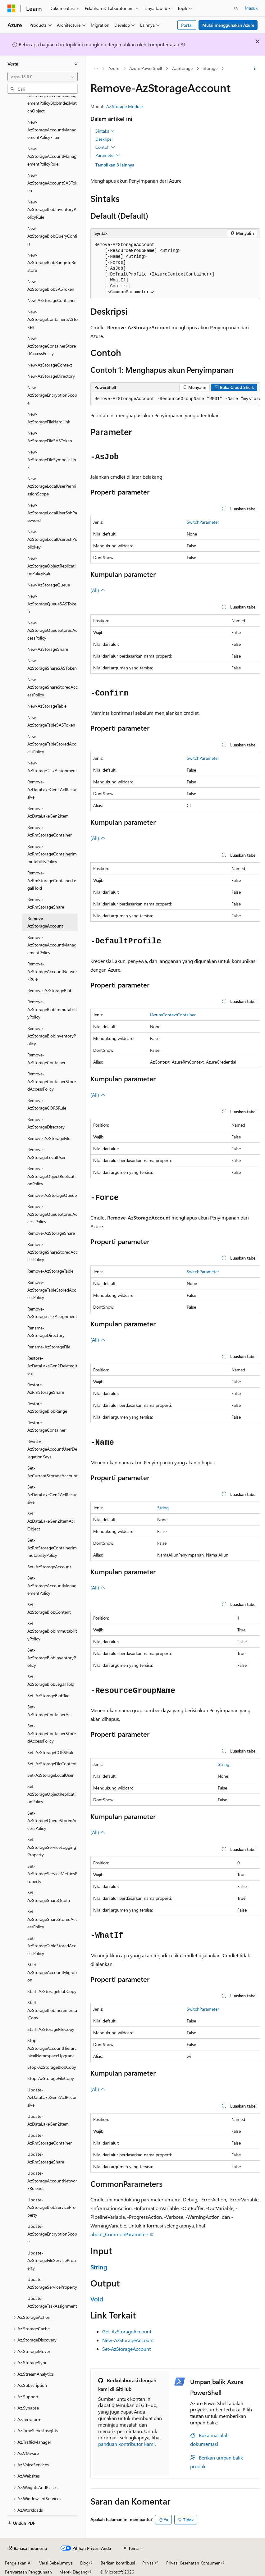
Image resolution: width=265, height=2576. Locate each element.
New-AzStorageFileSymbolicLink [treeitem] (51, 459)
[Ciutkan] (76, 63)
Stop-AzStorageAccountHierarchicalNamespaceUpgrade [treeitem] (52, 2048)
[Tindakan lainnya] (254, 69)
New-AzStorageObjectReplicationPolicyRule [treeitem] (51, 565)
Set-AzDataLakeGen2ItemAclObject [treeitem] (51, 1521)
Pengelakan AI (18, 2563)
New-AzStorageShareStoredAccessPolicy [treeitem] (52, 687)
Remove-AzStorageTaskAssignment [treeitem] (52, 1313)
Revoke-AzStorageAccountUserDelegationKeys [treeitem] (52, 1449)
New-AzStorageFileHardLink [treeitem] (48, 418)
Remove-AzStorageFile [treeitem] (48, 1138)
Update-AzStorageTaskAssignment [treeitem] (52, 2302)
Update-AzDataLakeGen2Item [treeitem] (48, 2120)
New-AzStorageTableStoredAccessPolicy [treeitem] (51, 744)
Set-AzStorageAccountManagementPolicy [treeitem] (51, 1585)
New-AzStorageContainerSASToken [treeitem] (52, 319)
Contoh (105, 147)
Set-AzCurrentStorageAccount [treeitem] (52, 1472)
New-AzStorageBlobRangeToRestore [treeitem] (51, 262)
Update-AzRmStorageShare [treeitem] (45, 2158)
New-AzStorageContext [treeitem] (49, 365)
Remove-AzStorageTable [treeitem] (50, 1271)
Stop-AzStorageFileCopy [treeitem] (50, 2078)
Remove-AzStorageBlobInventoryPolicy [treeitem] (51, 1035)
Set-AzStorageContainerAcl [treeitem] (49, 1710)
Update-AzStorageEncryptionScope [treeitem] (52, 2233)
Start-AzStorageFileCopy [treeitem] (50, 2029)
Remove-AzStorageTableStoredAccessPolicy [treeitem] (51, 1289)
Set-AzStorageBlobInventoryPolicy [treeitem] (51, 1657)
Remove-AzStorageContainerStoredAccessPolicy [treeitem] (51, 1081)
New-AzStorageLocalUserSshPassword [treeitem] (52, 512)
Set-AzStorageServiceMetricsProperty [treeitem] (52, 1873)
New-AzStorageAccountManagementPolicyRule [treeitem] (51, 156)
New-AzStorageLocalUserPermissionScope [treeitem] (51, 486)
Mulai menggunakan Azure (228, 25)
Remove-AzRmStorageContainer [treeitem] (49, 831)
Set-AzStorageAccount (126, 2349)
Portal (187, 25)
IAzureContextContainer (173, 1015)
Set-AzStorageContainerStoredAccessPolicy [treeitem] (51, 1733)
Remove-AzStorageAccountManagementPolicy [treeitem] (51, 944)
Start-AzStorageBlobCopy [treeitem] (51, 1991)
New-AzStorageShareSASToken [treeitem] (52, 664)
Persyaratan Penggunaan (28, 2572)
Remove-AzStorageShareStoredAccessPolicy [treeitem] (52, 1251)
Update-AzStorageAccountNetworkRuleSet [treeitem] (52, 2180)
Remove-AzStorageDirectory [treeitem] (46, 1123)
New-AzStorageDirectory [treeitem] (51, 376)
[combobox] (42, 77)
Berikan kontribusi (118, 2563)
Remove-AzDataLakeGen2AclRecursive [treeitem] (52, 789)
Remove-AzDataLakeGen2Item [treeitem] (48, 812)
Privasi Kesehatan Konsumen (193, 2563)
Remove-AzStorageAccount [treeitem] (45, 922)
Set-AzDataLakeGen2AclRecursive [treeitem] (52, 1494)
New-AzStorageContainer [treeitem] (51, 300)
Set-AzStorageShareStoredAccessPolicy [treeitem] (52, 1919)
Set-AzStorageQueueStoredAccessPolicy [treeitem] (52, 1820)
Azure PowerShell (145, 68)
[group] (175, 399)
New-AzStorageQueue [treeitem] (48, 585)
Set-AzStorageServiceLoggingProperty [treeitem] (51, 1847)
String (163, 1508)
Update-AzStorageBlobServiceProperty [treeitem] (51, 2207)
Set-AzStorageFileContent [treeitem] (52, 1764)
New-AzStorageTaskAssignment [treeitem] (52, 766)
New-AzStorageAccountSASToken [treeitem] (52, 182)
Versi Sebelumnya (56, 2563)
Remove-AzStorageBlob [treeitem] (49, 990)
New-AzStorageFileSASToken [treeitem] (49, 437)
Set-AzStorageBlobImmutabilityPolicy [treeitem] (52, 1631)
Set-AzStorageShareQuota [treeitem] (48, 1896)
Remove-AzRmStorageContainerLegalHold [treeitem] (51, 880)
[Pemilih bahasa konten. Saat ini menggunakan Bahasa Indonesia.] (28, 2548)
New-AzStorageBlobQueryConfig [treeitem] (52, 235)
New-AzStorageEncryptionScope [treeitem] (52, 395)
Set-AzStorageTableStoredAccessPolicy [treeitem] (51, 1945)
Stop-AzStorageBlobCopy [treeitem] (51, 2067)
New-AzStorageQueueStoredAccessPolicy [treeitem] (52, 630)
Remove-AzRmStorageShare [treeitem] (45, 903)
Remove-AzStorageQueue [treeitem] (52, 1195)
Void (96, 2299)
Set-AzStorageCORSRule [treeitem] (50, 1752)
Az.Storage (182, 68)
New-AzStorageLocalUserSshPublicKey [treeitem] (52, 539)
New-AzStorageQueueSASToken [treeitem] (51, 603)
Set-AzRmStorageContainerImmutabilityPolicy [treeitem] (52, 1547)
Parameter (108, 155)
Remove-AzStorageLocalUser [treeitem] (46, 1153)
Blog (84, 2563)
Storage (210, 68)
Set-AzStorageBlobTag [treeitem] (48, 1695)
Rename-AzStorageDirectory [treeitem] (46, 1331)
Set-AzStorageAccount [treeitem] (49, 1567)
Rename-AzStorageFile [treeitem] (48, 1347)
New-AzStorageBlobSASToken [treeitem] (50, 285)
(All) (97, 590)
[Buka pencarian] (236, 8)
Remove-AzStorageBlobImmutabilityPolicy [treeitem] (52, 1009)
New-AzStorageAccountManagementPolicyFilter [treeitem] (51, 129)
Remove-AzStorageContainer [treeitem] (46, 1058)
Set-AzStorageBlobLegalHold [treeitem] (50, 1680)
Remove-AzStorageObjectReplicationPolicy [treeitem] (51, 1176)
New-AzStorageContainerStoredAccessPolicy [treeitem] (51, 345)
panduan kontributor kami (126, 2444)
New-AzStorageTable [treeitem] (46, 706)
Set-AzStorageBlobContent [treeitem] (49, 1608)
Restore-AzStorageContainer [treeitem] (46, 1426)
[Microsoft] (11, 8)
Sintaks (105, 131)
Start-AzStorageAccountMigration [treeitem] (52, 1972)
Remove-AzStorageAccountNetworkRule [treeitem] (52, 971)
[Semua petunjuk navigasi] (95, 69)
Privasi (148, 2563)
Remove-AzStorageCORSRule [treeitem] (46, 1104)
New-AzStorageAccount (128, 2340)
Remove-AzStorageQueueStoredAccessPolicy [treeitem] (52, 1213)
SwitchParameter (203, 522)
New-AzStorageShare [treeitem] (47, 649)
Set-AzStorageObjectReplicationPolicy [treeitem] (51, 1793)
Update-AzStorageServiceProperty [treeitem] (52, 2283)
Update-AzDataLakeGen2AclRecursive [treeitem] (52, 2097)
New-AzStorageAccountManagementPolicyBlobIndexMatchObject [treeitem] (52, 99)
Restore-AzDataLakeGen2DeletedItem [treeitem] (52, 1365)
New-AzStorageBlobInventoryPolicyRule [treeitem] (51, 209)
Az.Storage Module (124, 106)
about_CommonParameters (119, 2234)
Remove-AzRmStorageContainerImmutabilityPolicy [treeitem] (52, 853)
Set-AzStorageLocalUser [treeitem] (50, 1775)
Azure (113, 68)
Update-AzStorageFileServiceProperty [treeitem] (51, 2260)
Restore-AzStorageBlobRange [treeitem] (47, 1407)
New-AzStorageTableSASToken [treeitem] (51, 721)
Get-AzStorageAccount (126, 2331)
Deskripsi (103, 139)
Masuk (251, 8)
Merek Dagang (73, 2572)
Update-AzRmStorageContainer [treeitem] (49, 2139)
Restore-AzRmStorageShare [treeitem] (45, 1388)
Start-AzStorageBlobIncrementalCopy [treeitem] (52, 2010)
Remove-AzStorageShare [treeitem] (51, 1233)
